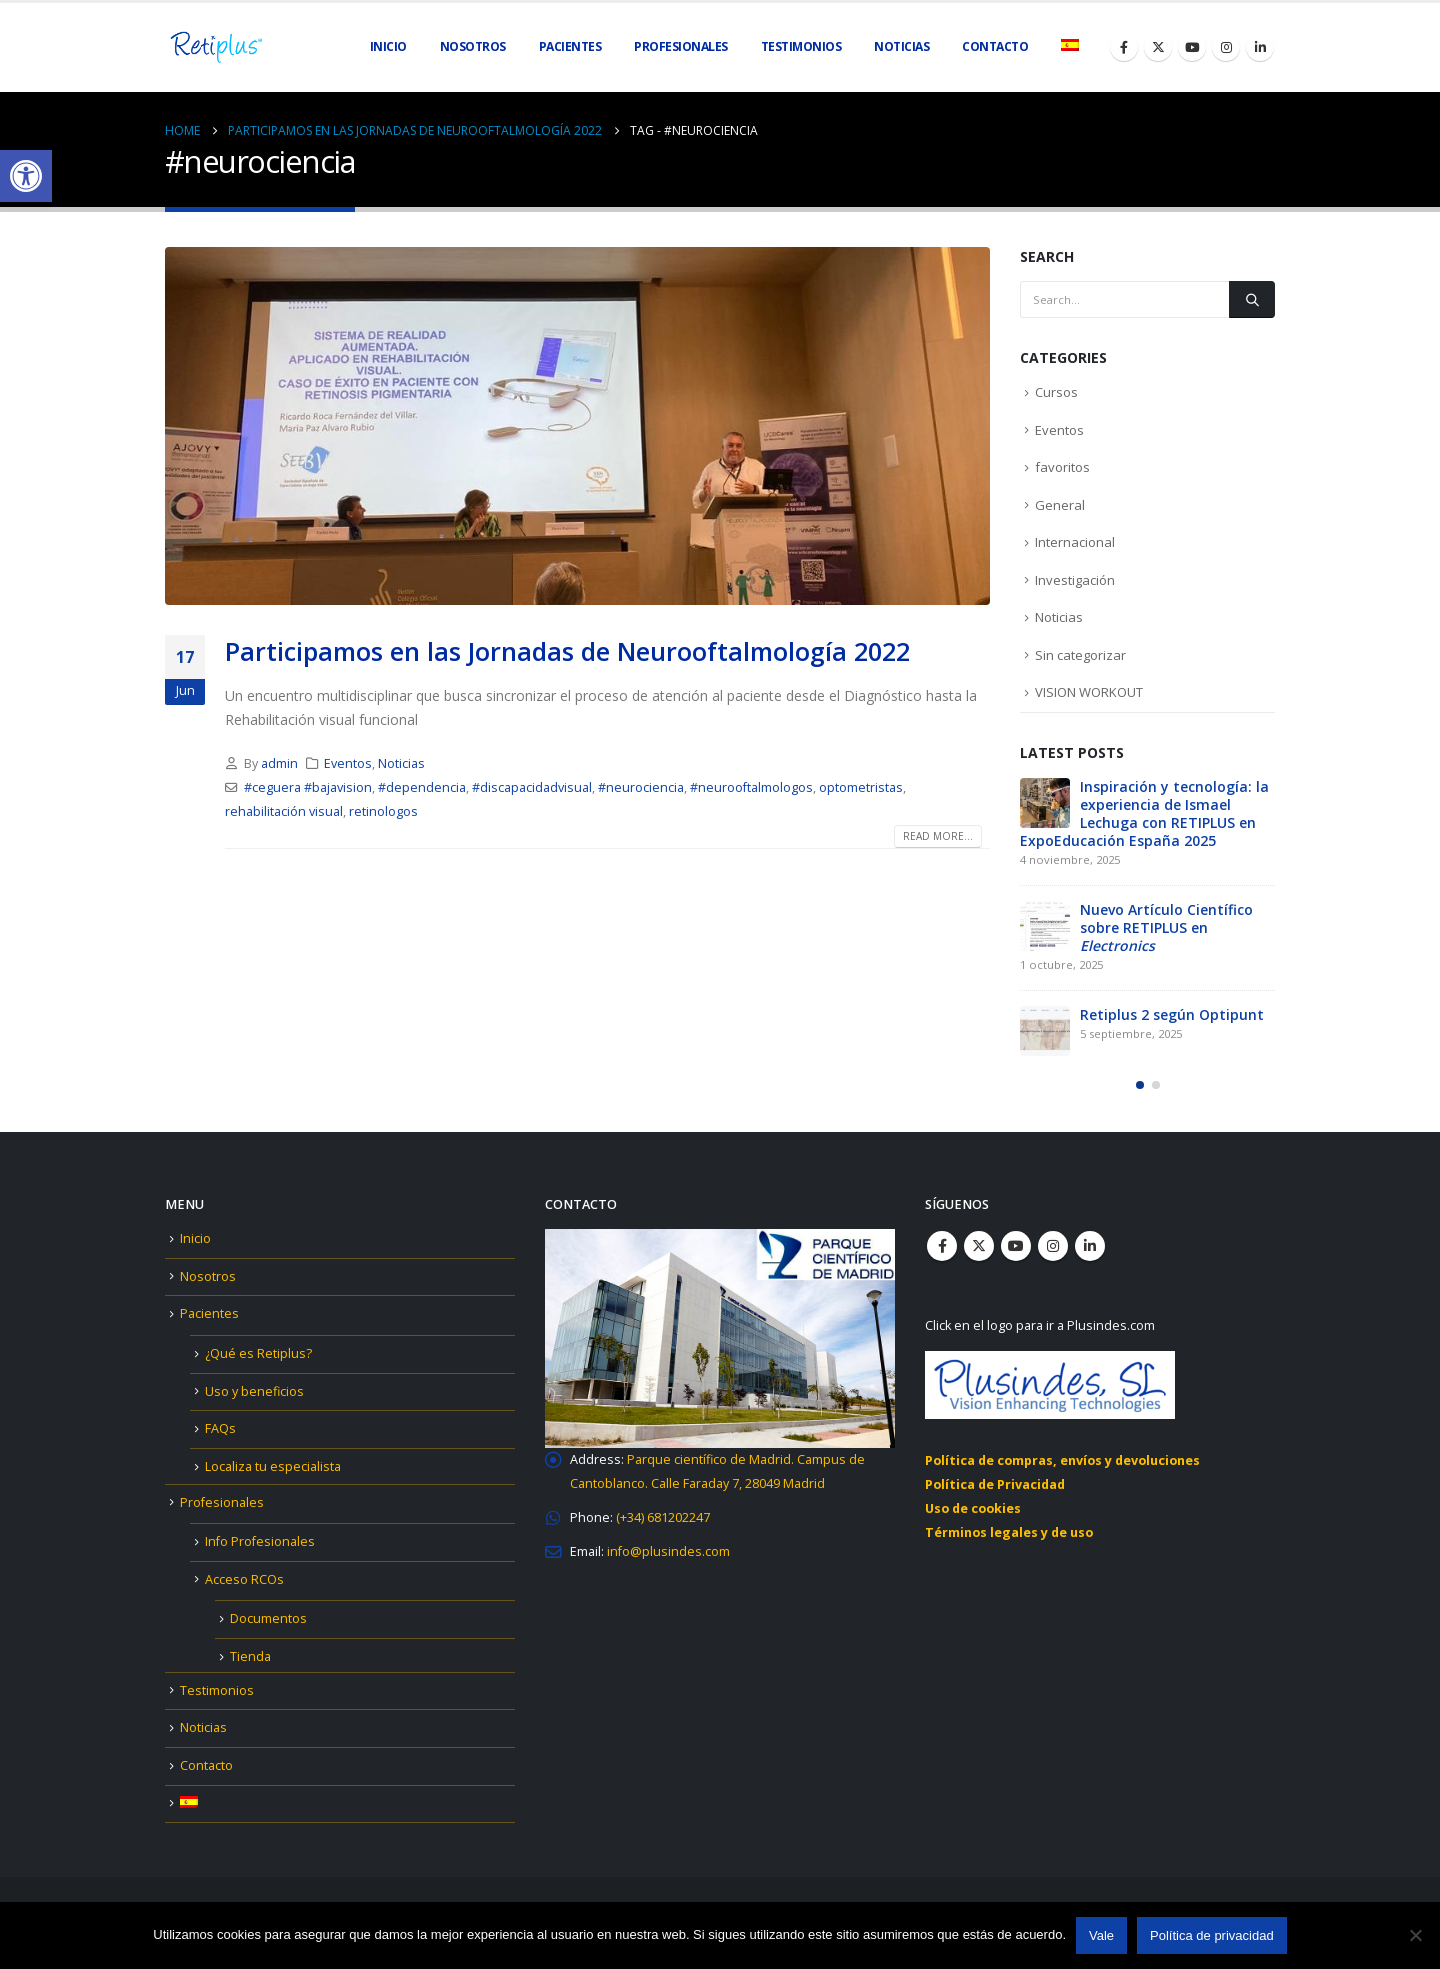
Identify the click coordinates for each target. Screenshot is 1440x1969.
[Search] (1252, 299)
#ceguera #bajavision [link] (308, 787)
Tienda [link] (250, 1656)
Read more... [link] (938, 836)
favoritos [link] (1062, 467)
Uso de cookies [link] (973, 1508)
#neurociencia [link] (641, 787)
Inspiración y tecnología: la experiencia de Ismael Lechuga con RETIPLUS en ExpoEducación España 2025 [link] (1144, 813)
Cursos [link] (1056, 392)
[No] (1415, 1935)
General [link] (1060, 505)
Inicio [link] (388, 46)
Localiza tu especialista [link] (273, 1466)
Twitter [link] (979, 1246)
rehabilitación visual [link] (284, 811)
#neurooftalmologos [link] (751, 787)
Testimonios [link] (801, 46)
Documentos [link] (268, 1618)
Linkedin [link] (1090, 1246)
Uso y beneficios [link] (254, 1391)
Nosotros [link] (473, 46)
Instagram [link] (1053, 1246)
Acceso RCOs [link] (244, 1579)
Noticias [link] (901, 46)
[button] (1140, 1090)
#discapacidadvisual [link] (532, 787)
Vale (1101, 1935)
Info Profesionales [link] (260, 1541)
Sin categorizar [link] (1080, 655)
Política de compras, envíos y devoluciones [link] (1062, 1460)
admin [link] (279, 763)
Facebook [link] (942, 1246)
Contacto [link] (995, 46)
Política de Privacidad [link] (995, 1484)
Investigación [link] (1075, 580)
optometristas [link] (861, 787)
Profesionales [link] (222, 1502)
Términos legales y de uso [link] (1009, 1532)
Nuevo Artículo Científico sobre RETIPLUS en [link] (1166, 927)
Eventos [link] (348, 763)
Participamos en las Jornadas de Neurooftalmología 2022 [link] (567, 651)
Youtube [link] (1016, 1246)
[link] (26, 176)
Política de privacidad (1212, 1935)
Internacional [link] (1075, 542)
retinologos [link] (383, 811)
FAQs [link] (220, 1428)
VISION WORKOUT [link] (1089, 692)
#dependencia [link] (422, 787)
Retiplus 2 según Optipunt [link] (1172, 1014)
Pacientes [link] (209, 1313)
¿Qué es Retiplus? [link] (258, 1353)
